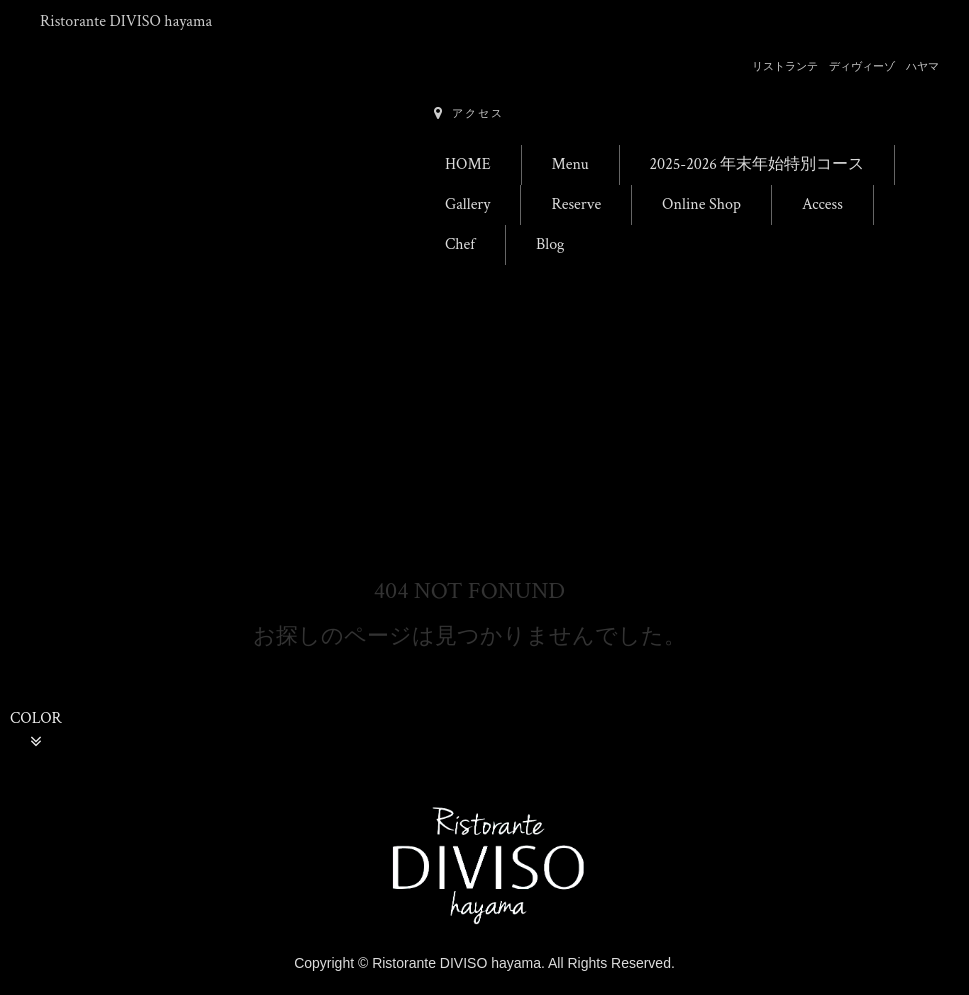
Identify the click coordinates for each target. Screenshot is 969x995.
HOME (468, 164)
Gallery (467, 204)
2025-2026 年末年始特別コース (757, 164)
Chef (460, 244)
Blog (550, 244)
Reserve (576, 204)
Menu (570, 164)
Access (822, 204)
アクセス (469, 113)
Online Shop (701, 204)
